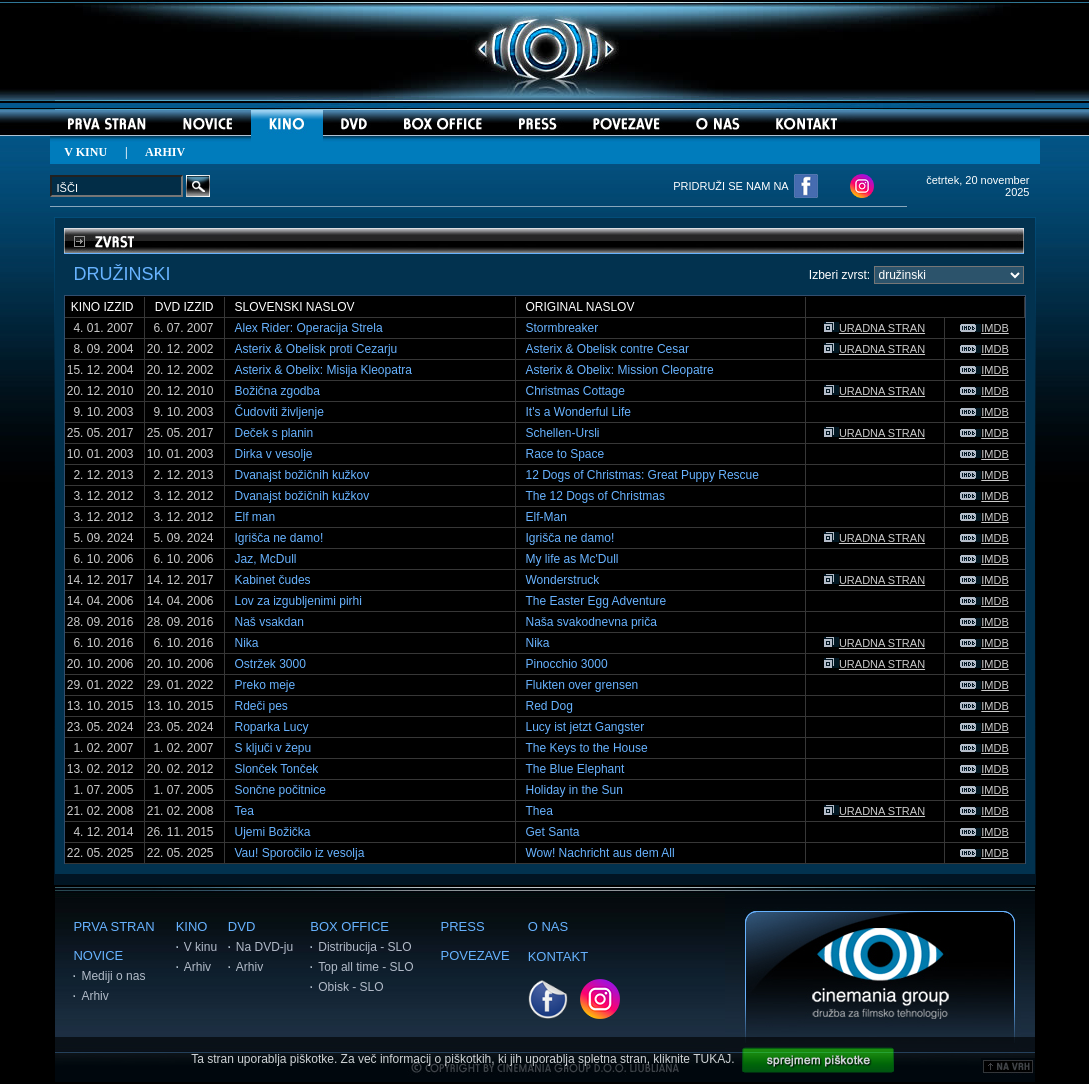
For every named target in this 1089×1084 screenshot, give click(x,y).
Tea (244, 811)
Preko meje (265, 685)
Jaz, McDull (266, 559)
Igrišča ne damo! (279, 538)
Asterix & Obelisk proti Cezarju (316, 349)
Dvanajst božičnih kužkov (302, 475)
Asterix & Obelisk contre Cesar (607, 349)
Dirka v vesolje (274, 454)
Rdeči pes (261, 706)
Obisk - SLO (350, 987)
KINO (192, 926)
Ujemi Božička (273, 832)
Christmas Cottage (575, 391)
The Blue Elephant (575, 769)
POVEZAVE (475, 955)
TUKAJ (712, 1059)
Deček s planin (274, 433)
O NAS (548, 926)
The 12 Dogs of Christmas (595, 496)
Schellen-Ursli (563, 433)
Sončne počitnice (280, 790)
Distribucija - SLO (364, 947)
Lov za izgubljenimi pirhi (298, 601)
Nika (247, 643)
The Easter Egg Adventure (596, 601)
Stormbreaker (562, 328)
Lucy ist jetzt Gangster (585, 727)
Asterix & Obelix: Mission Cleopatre (620, 370)
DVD (241, 926)
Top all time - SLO (365, 967)
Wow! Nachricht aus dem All (600, 853)
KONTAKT (558, 956)
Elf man (255, 517)
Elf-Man (546, 517)
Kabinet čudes (273, 580)
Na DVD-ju (264, 947)
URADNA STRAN (874, 328)
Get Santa (553, 832)
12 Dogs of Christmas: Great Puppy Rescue (642, 475)
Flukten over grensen (582, 685)
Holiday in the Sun (574, 790)
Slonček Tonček (277, 769)
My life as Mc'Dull (572, 559)
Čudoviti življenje (279, 412)
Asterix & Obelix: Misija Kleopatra (323, 370)
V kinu (200, 947)
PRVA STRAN (113, 926)
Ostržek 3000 (270, 664)
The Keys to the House (587, 748)
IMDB (984, 328)
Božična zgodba (277, 391)
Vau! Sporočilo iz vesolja (300, 853)
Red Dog (549, 706)
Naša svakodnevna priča (591, 622)
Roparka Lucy (272, 727)
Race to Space (565, 454)
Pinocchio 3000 (567, 664)
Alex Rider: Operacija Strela (309, 328)
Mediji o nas (113, 976)
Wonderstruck (563, 580)
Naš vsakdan (269, 622)
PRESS (463, 926)
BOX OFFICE (349, 926)
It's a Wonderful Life (578, 412)
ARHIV (165, 152)
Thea (539, 811)
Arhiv (94, 996)
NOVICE (98, 955)
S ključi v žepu (273, 748)
